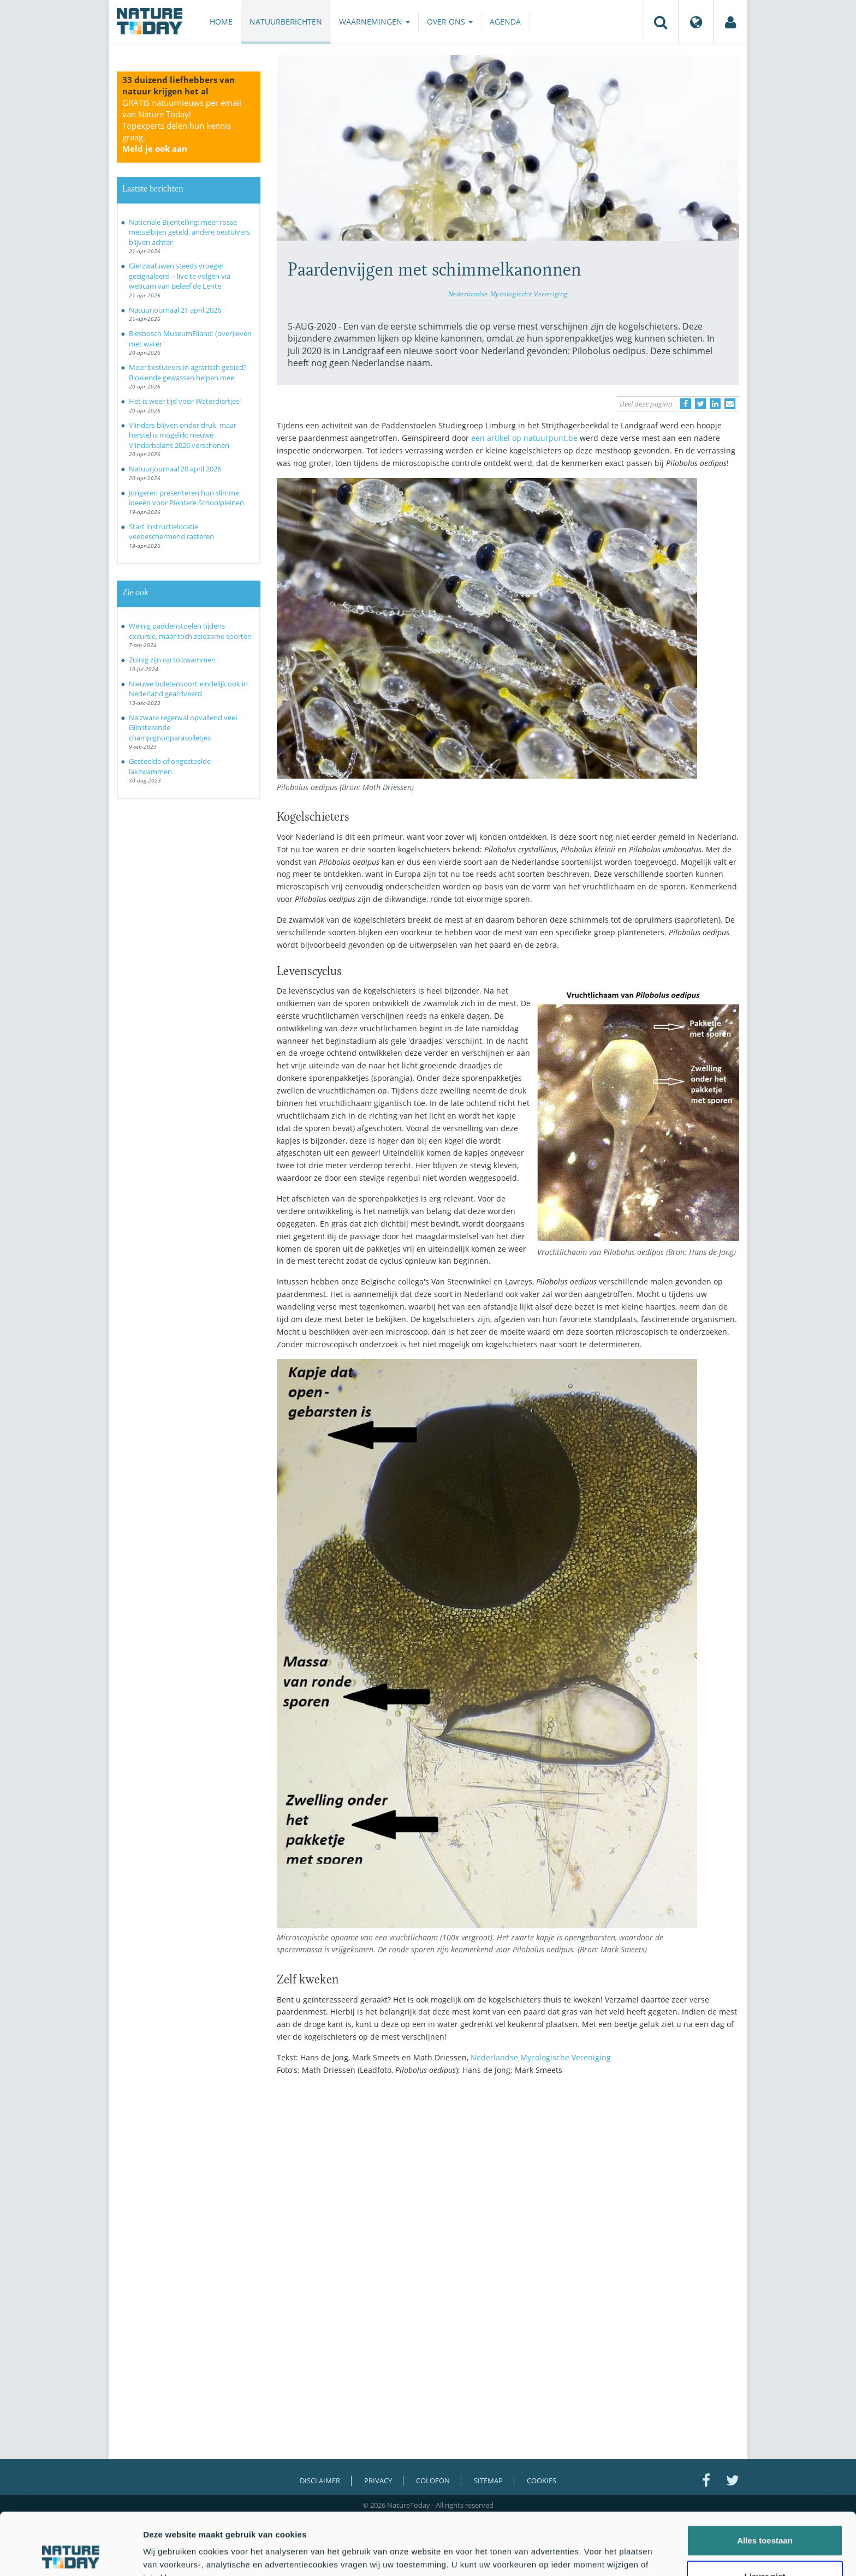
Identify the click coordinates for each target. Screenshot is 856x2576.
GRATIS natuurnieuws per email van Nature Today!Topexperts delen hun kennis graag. (181, 125)
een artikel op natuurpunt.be (524, 438)
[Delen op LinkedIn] (715, 403)
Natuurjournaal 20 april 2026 (175, 469)
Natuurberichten (285, 21)
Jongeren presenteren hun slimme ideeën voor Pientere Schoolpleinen (186, 498)
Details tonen (590, 2554)
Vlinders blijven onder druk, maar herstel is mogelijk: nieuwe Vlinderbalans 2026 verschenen (182, 435)
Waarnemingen (374, 21)
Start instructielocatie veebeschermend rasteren (171, 532)
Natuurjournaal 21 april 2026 (175, 310)
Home (221, 21)
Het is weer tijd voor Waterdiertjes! (185, 401)
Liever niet (764, 2518)
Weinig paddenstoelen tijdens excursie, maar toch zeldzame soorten (190, 631)
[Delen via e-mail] (729, 403)
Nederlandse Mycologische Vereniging (508, 293)
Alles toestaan (765, 2482)
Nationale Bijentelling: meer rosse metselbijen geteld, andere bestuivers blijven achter (189, 232)
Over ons (450, 21)
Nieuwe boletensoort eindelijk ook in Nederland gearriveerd (188, 689)
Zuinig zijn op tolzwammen (172, 660)
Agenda (505, 21)
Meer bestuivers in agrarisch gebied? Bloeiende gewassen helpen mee (188, 372)
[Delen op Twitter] (700, 403)
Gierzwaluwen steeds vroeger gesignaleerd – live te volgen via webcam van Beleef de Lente (179, 276)
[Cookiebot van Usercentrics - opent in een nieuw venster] (70, 2555)
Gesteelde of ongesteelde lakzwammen (170, 766)
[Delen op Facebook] (685, 403)
